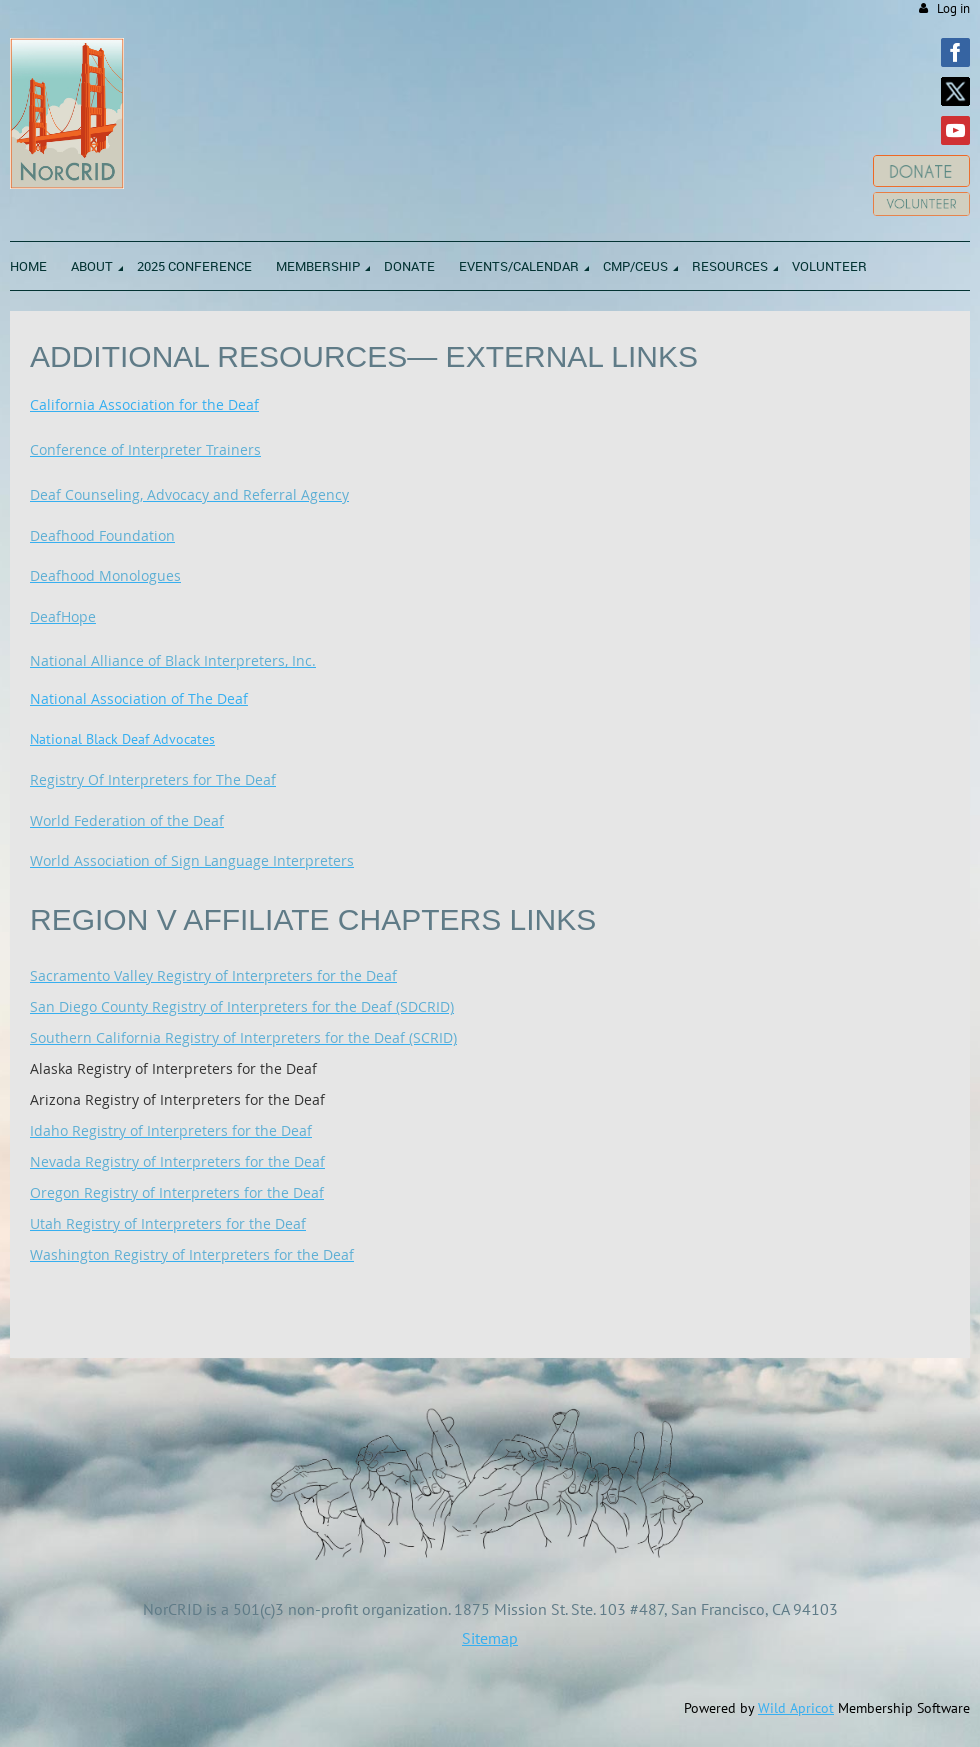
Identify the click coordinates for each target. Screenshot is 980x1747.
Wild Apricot (796, 1708)
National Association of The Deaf (139, 698)
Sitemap (490, 1638)
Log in (953, 8)
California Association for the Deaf (144, 404)
